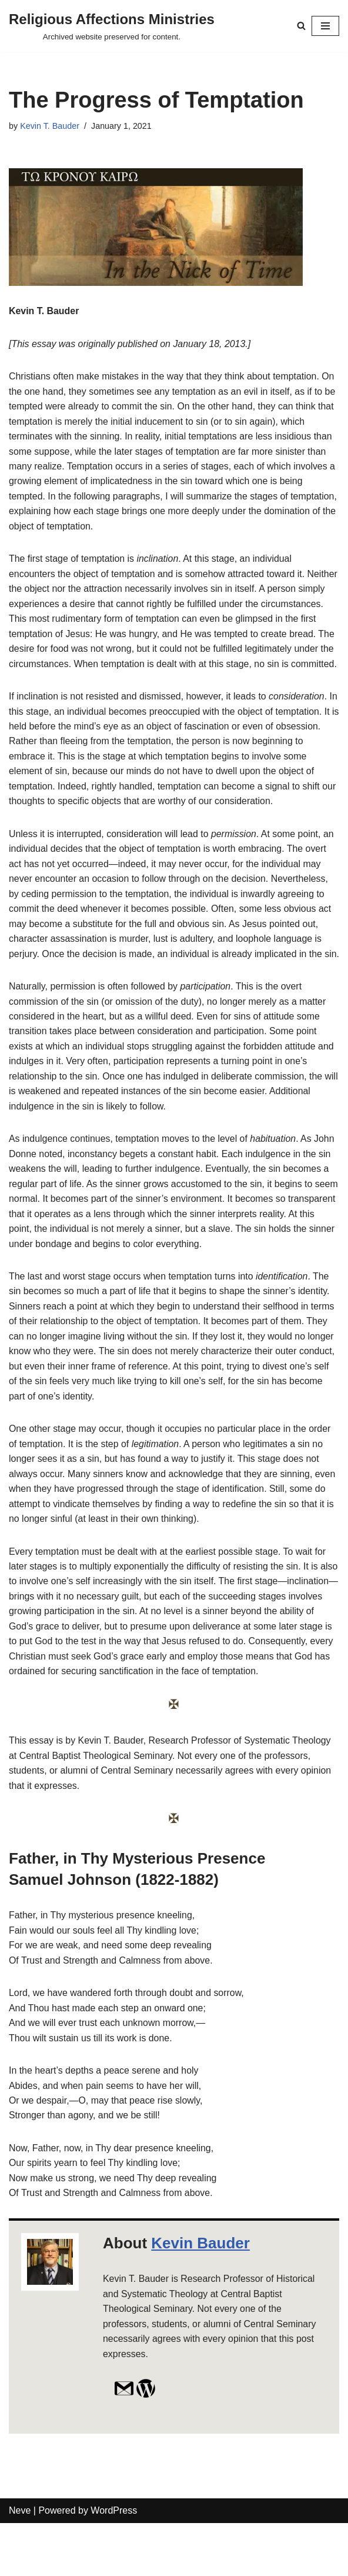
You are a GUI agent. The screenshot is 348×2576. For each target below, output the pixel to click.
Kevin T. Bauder (49, 126)
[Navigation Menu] (325, 26)
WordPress (114, 2564)
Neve (20, 2564)
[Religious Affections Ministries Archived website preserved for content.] (112, 26)
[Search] (301, 25)
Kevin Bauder (200, 2295)
